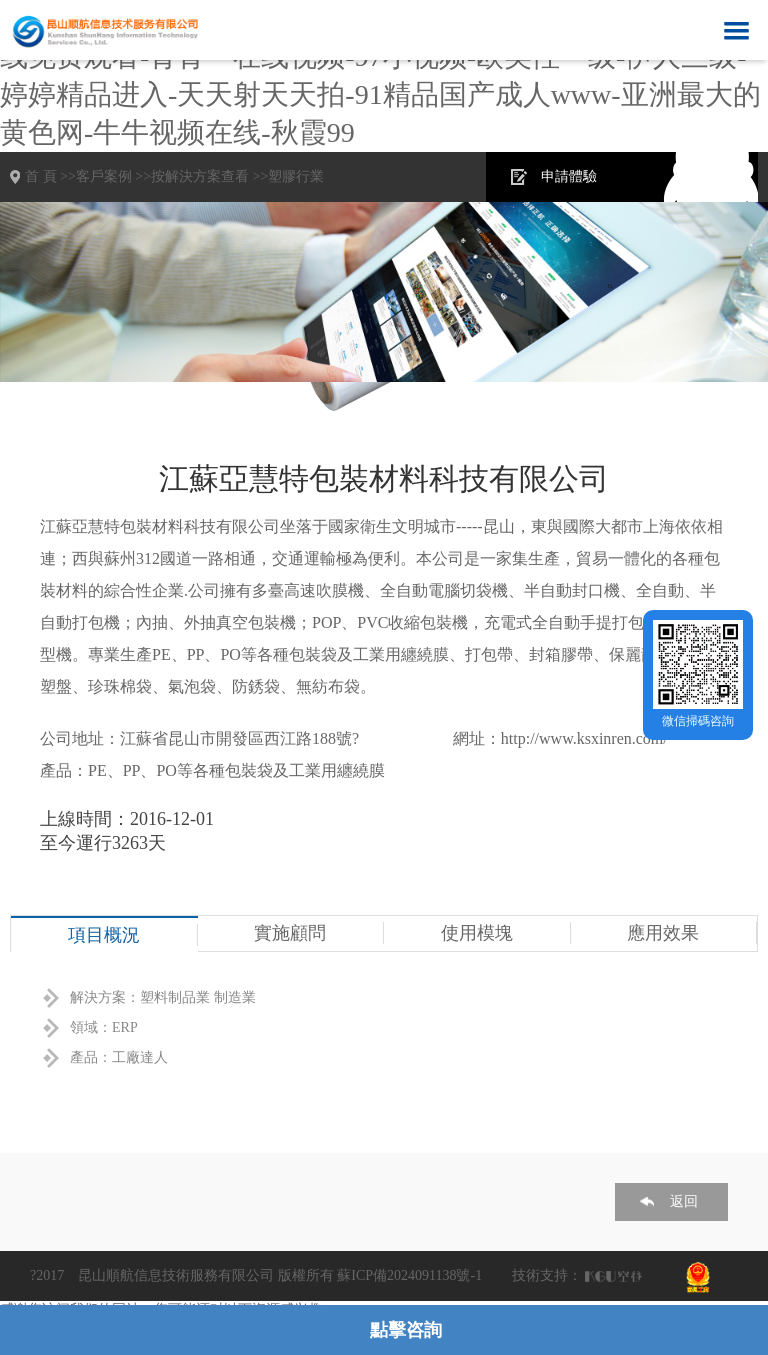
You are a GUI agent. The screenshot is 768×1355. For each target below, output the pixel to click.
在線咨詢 (705, 176)
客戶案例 (104, 176)
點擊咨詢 (406, 1330)
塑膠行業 (296, 176)
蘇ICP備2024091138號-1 (409, 1275)
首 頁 (41, 176)
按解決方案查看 (200, 176)
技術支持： (547, 1275)
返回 (684, 1201)
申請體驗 (569, 176)
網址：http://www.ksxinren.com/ (560, 738)
